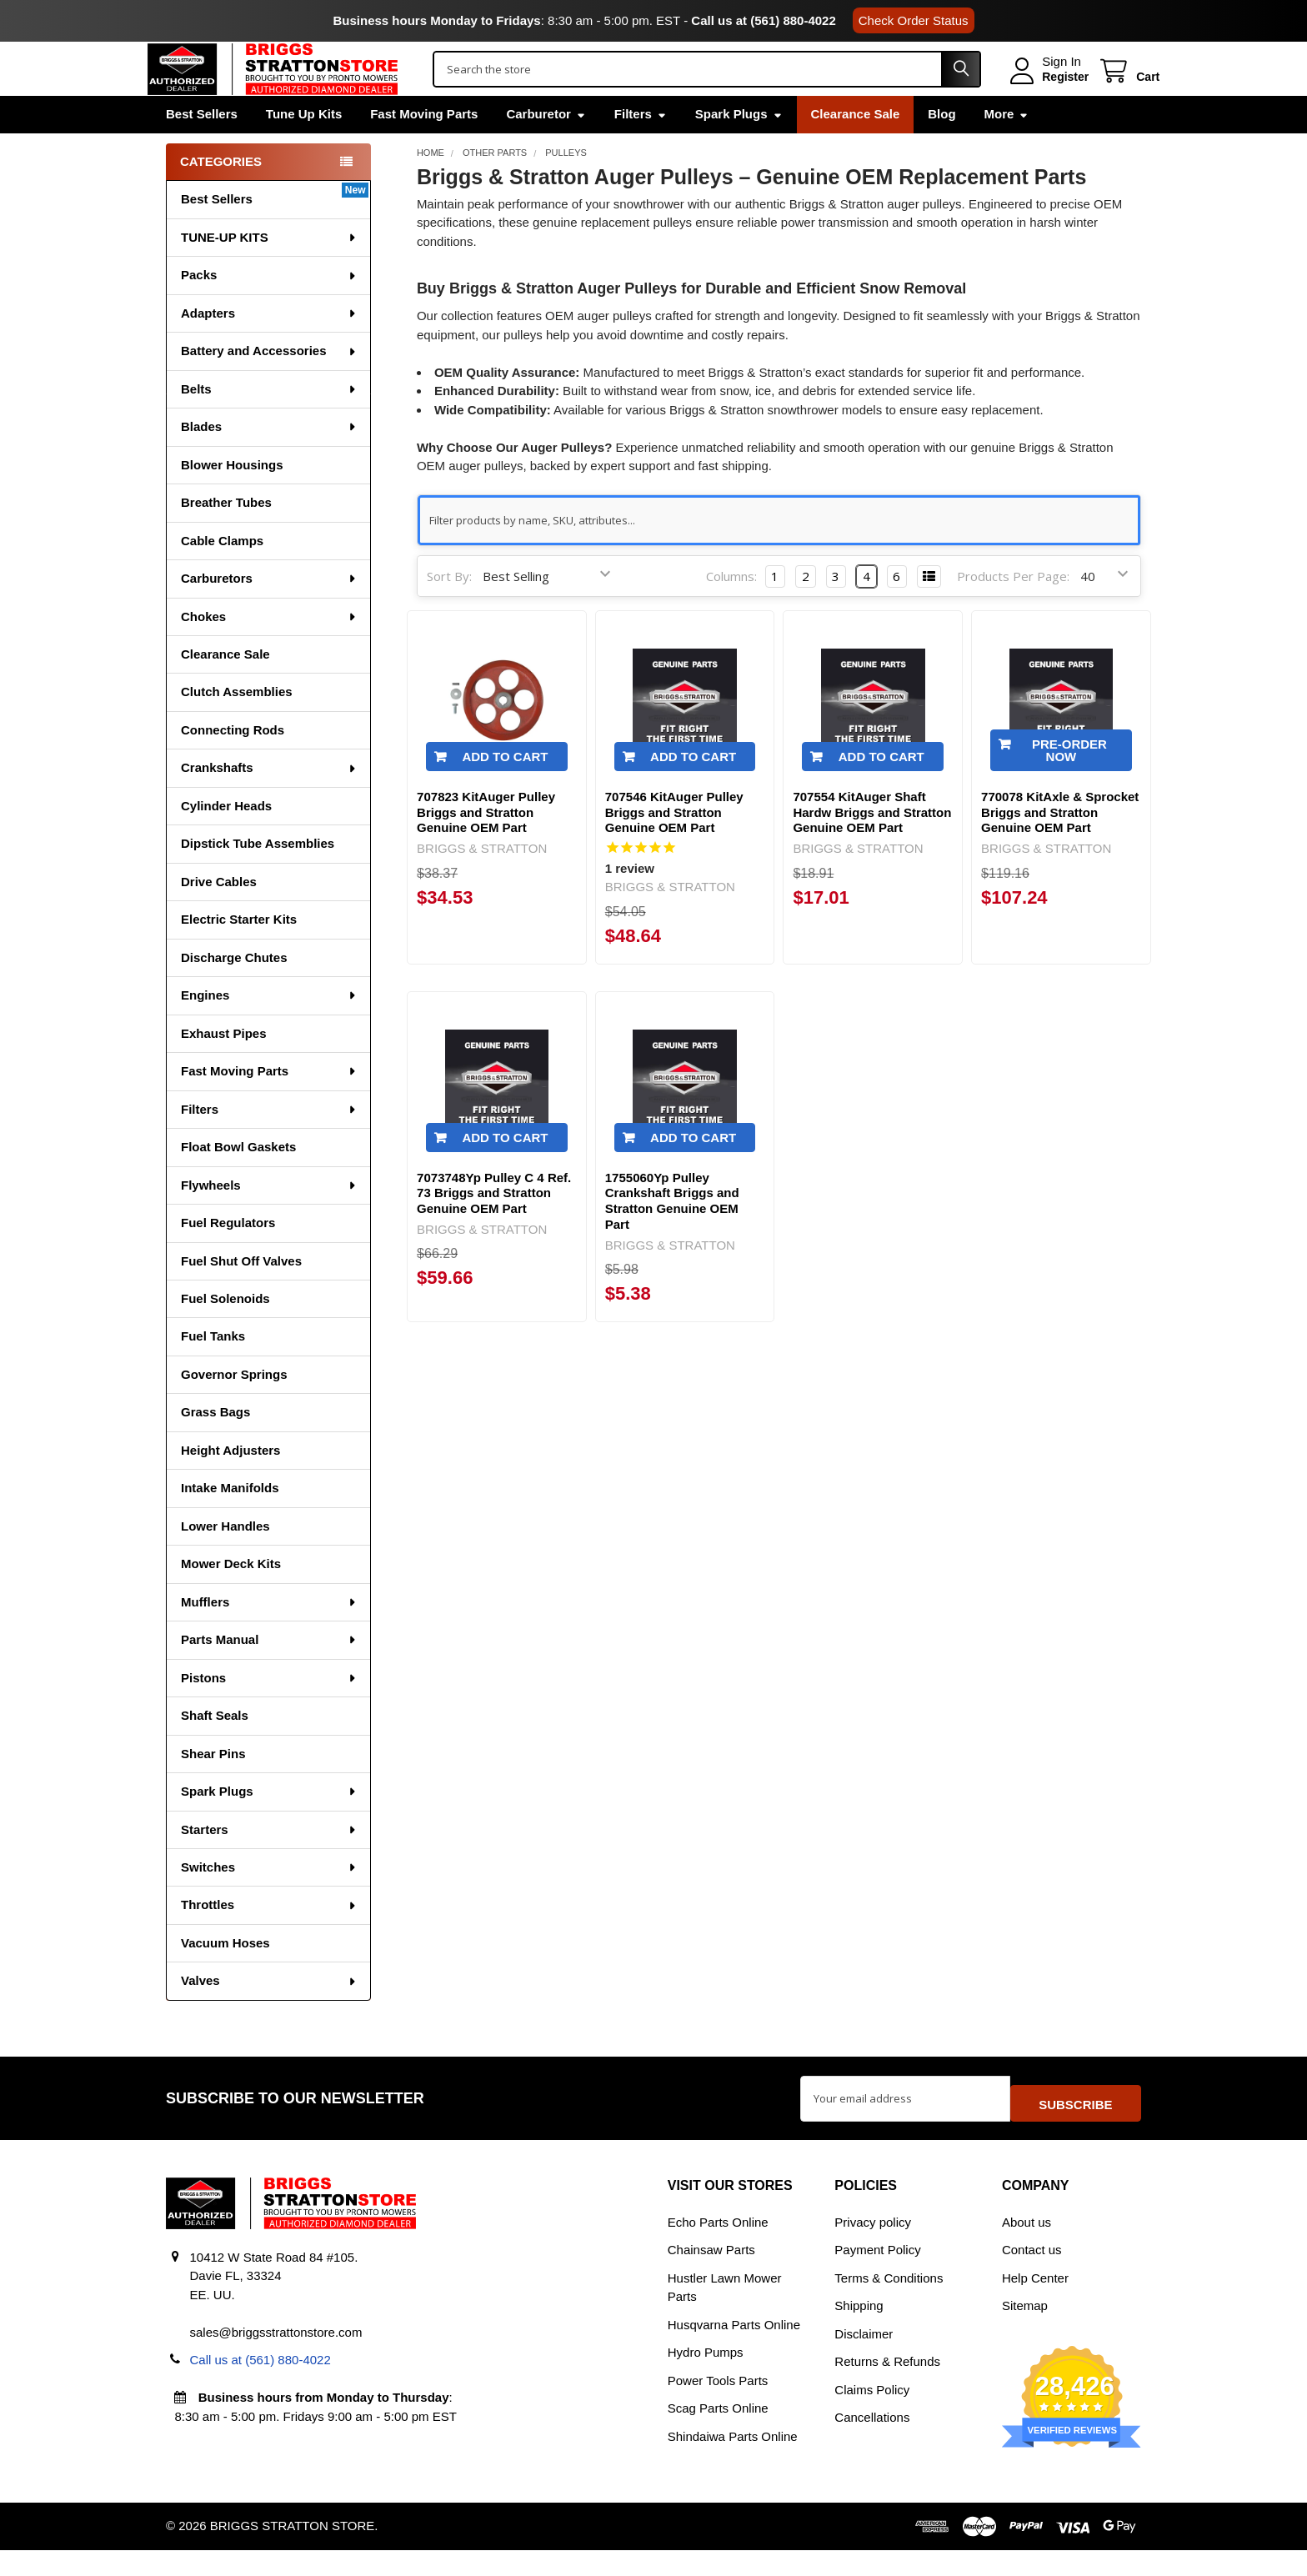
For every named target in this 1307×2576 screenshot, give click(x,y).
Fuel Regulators (228, 1257)
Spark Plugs (739, 149)
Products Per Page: (1013, 611)
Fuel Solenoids (225, 1333)
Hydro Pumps (706, 2378)
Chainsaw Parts (711, 2275)
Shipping (858, 2331)
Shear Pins (213, 1789)
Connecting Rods (232, 765)
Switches (269, 1902)
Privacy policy (872, 2248)
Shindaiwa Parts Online (733, 2462)
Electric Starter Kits (239, 954)
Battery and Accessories (269, 385)
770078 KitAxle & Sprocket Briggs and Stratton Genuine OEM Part (1060, 847)
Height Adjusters (230, 1485)
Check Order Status (914, 20)
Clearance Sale (855, 149)
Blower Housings (232, 500)
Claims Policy (871, 2415)
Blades (269, 461)
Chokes (269, 651)
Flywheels (269, 1220)
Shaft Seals (214, 1750)
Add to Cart (505, 791)
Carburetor (546, 149)
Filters (640, 149)
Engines (269, 1030)
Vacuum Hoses (225, 1978)
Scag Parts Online (718, 2434)
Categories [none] (221, 196)
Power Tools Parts (718, 2406)
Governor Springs (234, 1409)
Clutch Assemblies (237, 726)
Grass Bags (215, 1447)
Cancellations (871, 2443)
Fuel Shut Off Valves (241, 1296)
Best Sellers (202, 149)
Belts (269, 424)
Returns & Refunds (887, 2387)
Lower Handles (225, 1561)
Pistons (269, 1713)
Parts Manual (269, 1674)
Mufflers (269, 1637)
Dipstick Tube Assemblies (257, 878)
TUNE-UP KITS (269, 272)
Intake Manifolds (230, 1523)
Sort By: (449, 611)
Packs (269, 310)
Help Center (1035, 2304)
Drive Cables (219, 917)
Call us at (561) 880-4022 (763, 20)
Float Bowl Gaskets (238, 1182)
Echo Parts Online (718, 2248)
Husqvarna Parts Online (734, 2350)
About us (1026, 2248)
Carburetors (269, 613)
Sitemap (1025, 2331)
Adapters (269, 348)
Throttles (269, 1939)
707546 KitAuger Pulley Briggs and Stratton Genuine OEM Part (674, 847)
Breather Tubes (226, 537)
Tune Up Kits (304, 149)
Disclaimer (863, 2360)
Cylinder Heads (226, 841)
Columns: (731, 611)
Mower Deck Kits (231, 1598)
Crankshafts (269, 802)
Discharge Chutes (234, 992)
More (1006, 149)
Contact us (1032, 2275)
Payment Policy (877, 2275)
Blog (941, 149)
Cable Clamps (222, 576)
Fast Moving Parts (424, 149)
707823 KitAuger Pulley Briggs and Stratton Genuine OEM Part (486, 847)
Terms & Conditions (888, 2304)
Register (1047, 94)
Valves (269, 2015)
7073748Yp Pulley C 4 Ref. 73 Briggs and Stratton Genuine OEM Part (494, 1228)
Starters (269, 1864)
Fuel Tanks (213, 1371)
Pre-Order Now (1069, 785)
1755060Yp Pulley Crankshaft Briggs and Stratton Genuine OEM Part (672, 1235)
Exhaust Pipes (224, 1068)
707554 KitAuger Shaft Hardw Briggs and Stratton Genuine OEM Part (872, 847)
